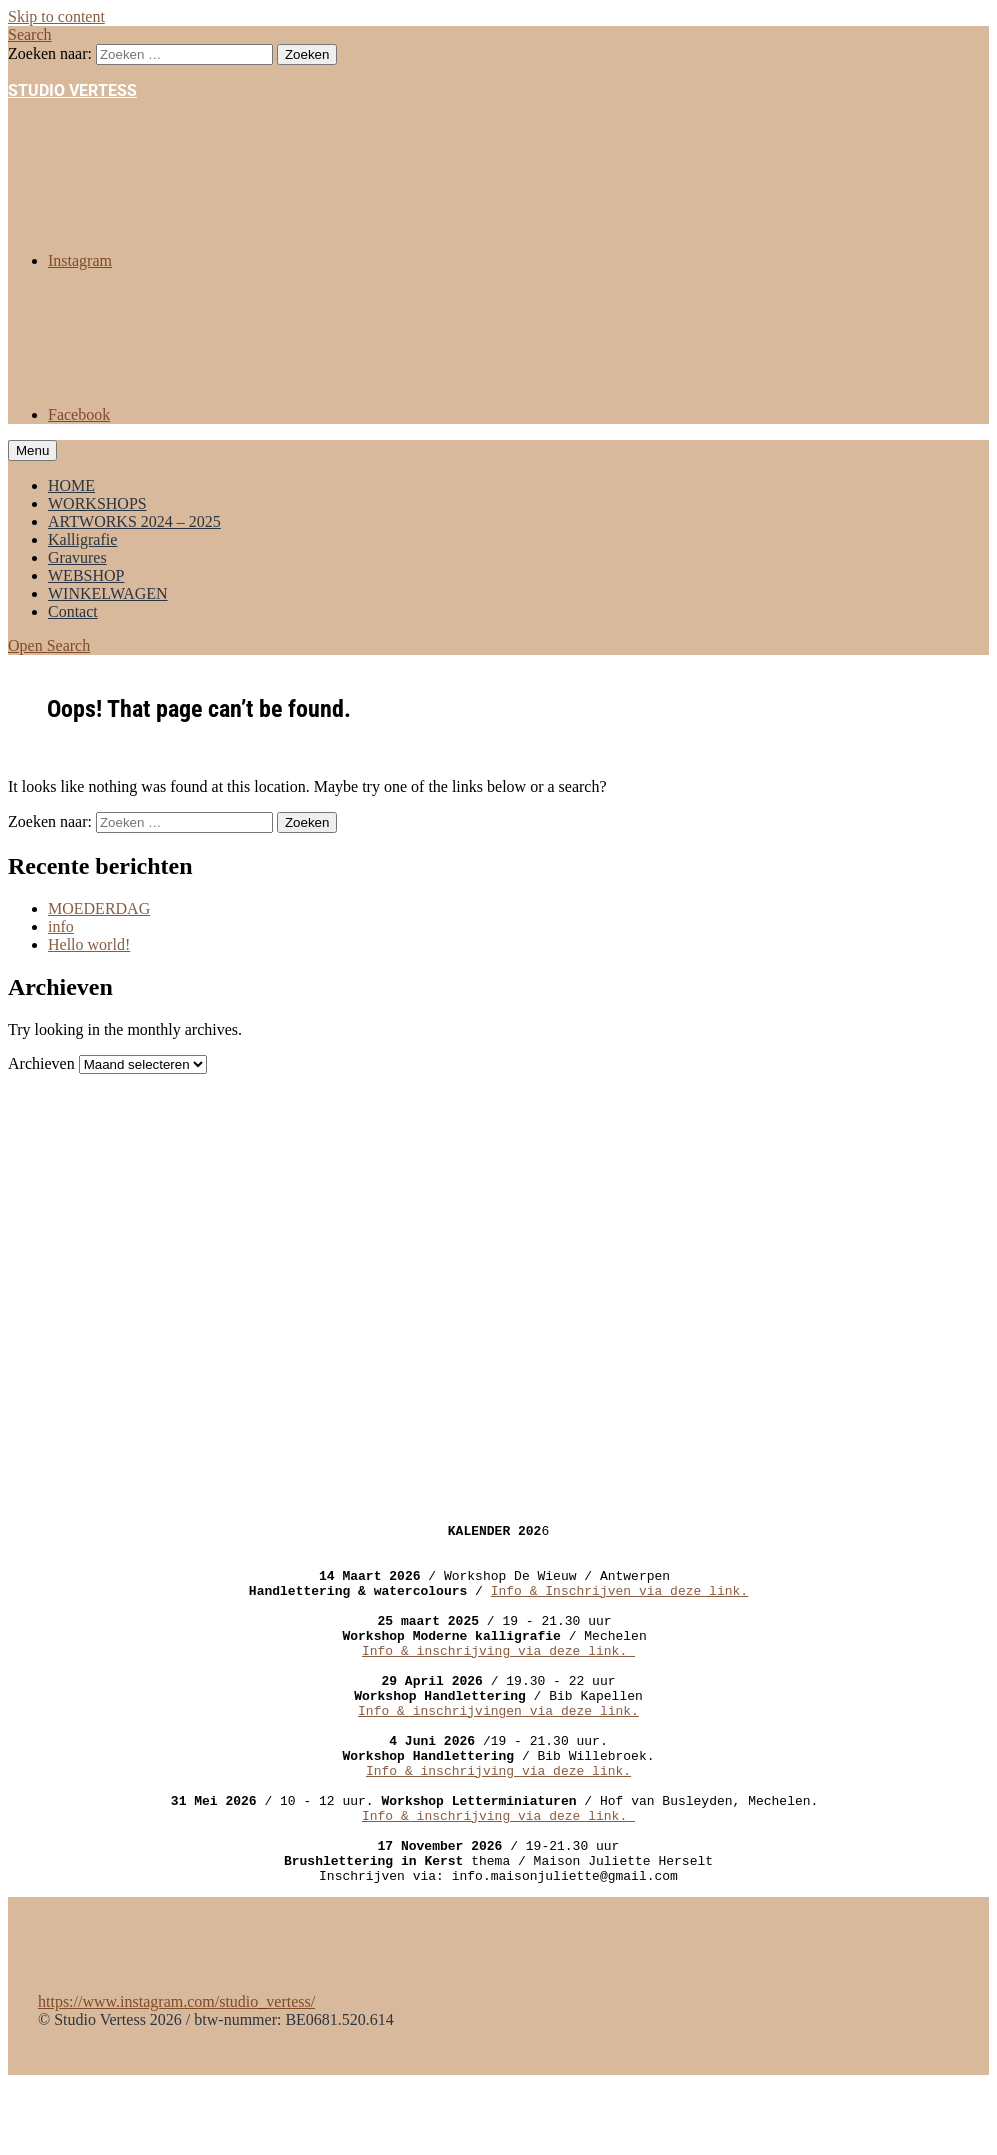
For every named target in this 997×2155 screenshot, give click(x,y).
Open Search (49, 645)
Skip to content (56, 16)
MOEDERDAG (99, 908)
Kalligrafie (82, 539)
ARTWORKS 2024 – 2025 (134, 521)
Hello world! (89, 944)
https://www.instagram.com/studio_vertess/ (176, 2073)
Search (30, 34)
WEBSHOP (86, 575)
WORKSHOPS (97, 503)
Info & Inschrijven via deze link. (619, 1605)
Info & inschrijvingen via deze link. (498, 1749)
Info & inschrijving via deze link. (498, 1677)
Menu (32, 450)
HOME (71, 485)
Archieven (41, 1063)
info (61, 926)
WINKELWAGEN (108, 593)
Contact (73, 611)
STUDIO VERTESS (72, 90)
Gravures (77, 557)
